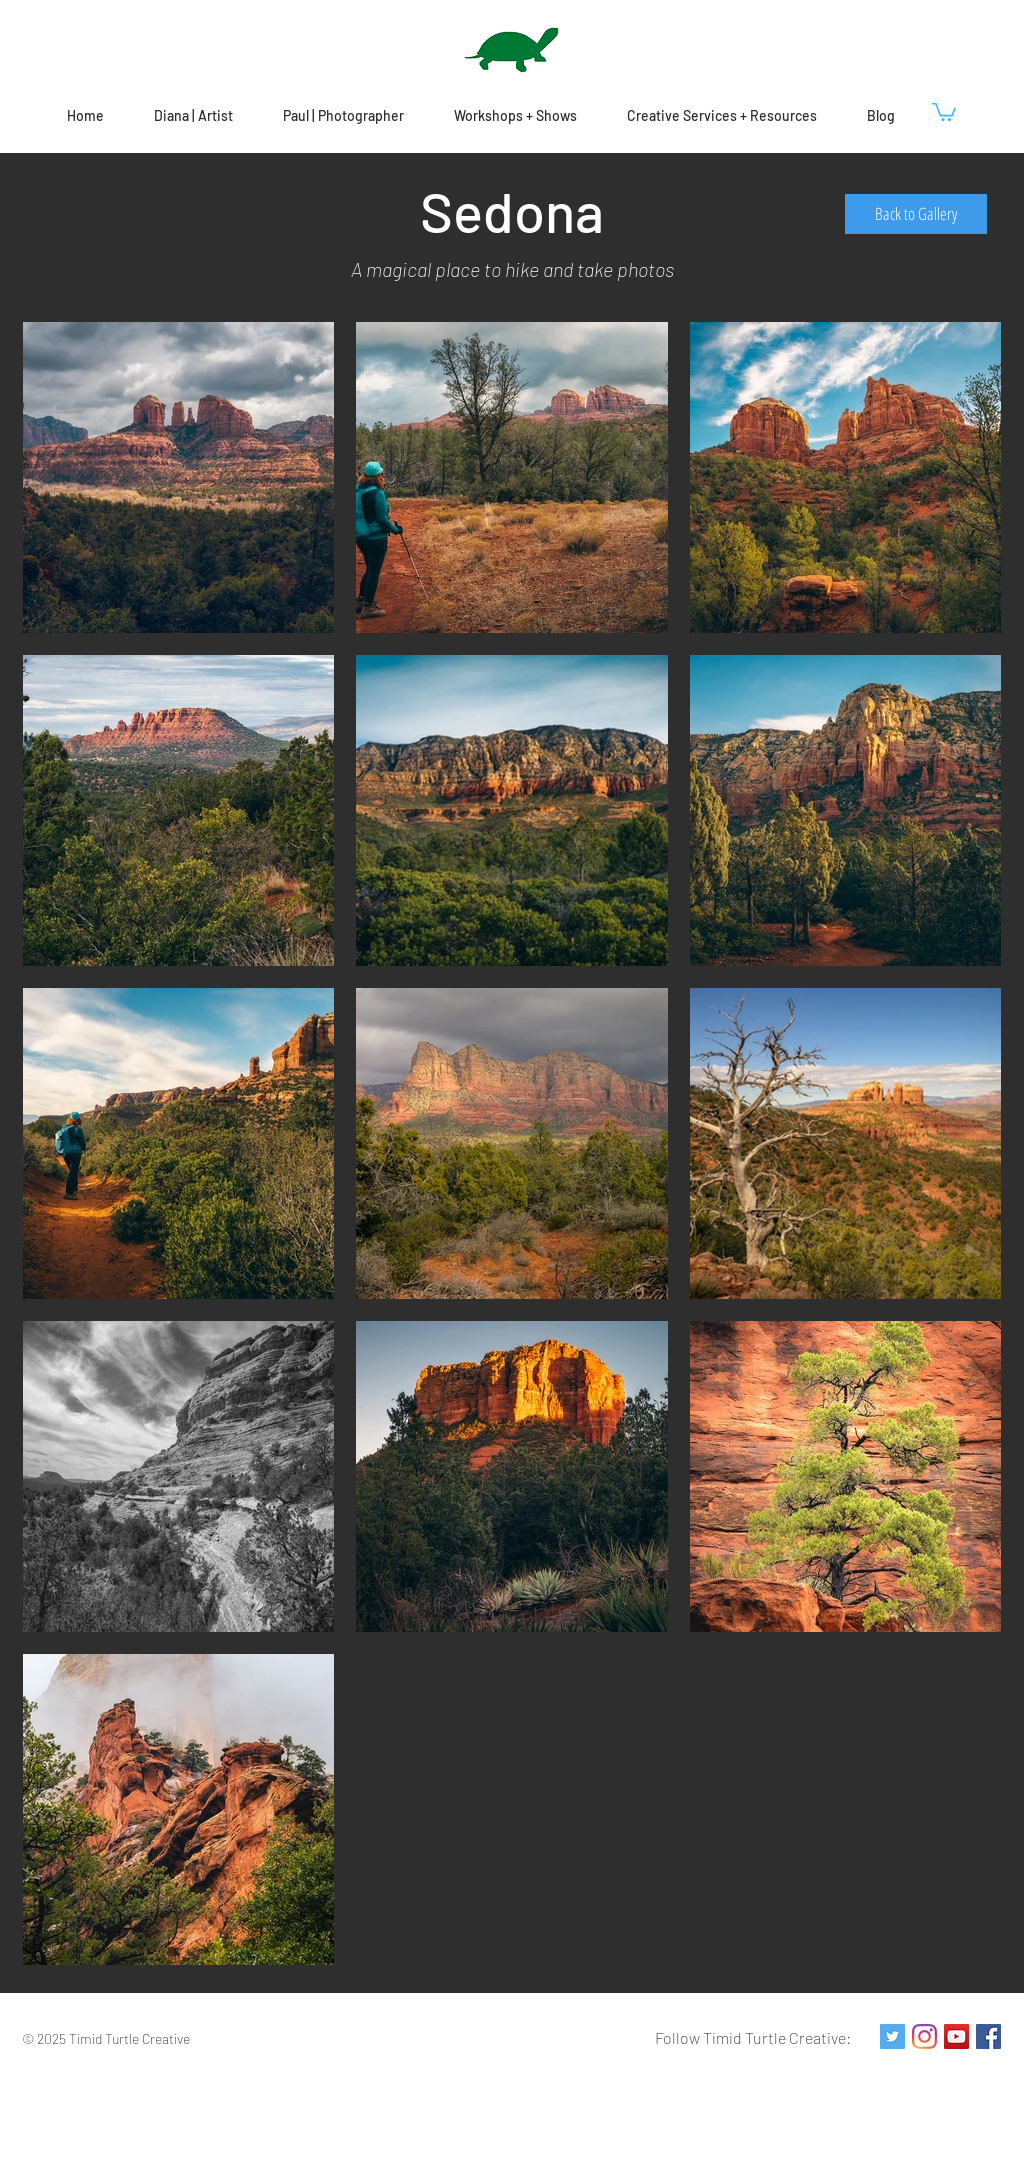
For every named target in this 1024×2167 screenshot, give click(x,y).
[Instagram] (924, 2036)
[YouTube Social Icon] (956, 2036)
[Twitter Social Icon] (892, 2036)
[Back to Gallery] (916, 214)
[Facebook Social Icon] (988, 2036)
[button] (944, 111)
